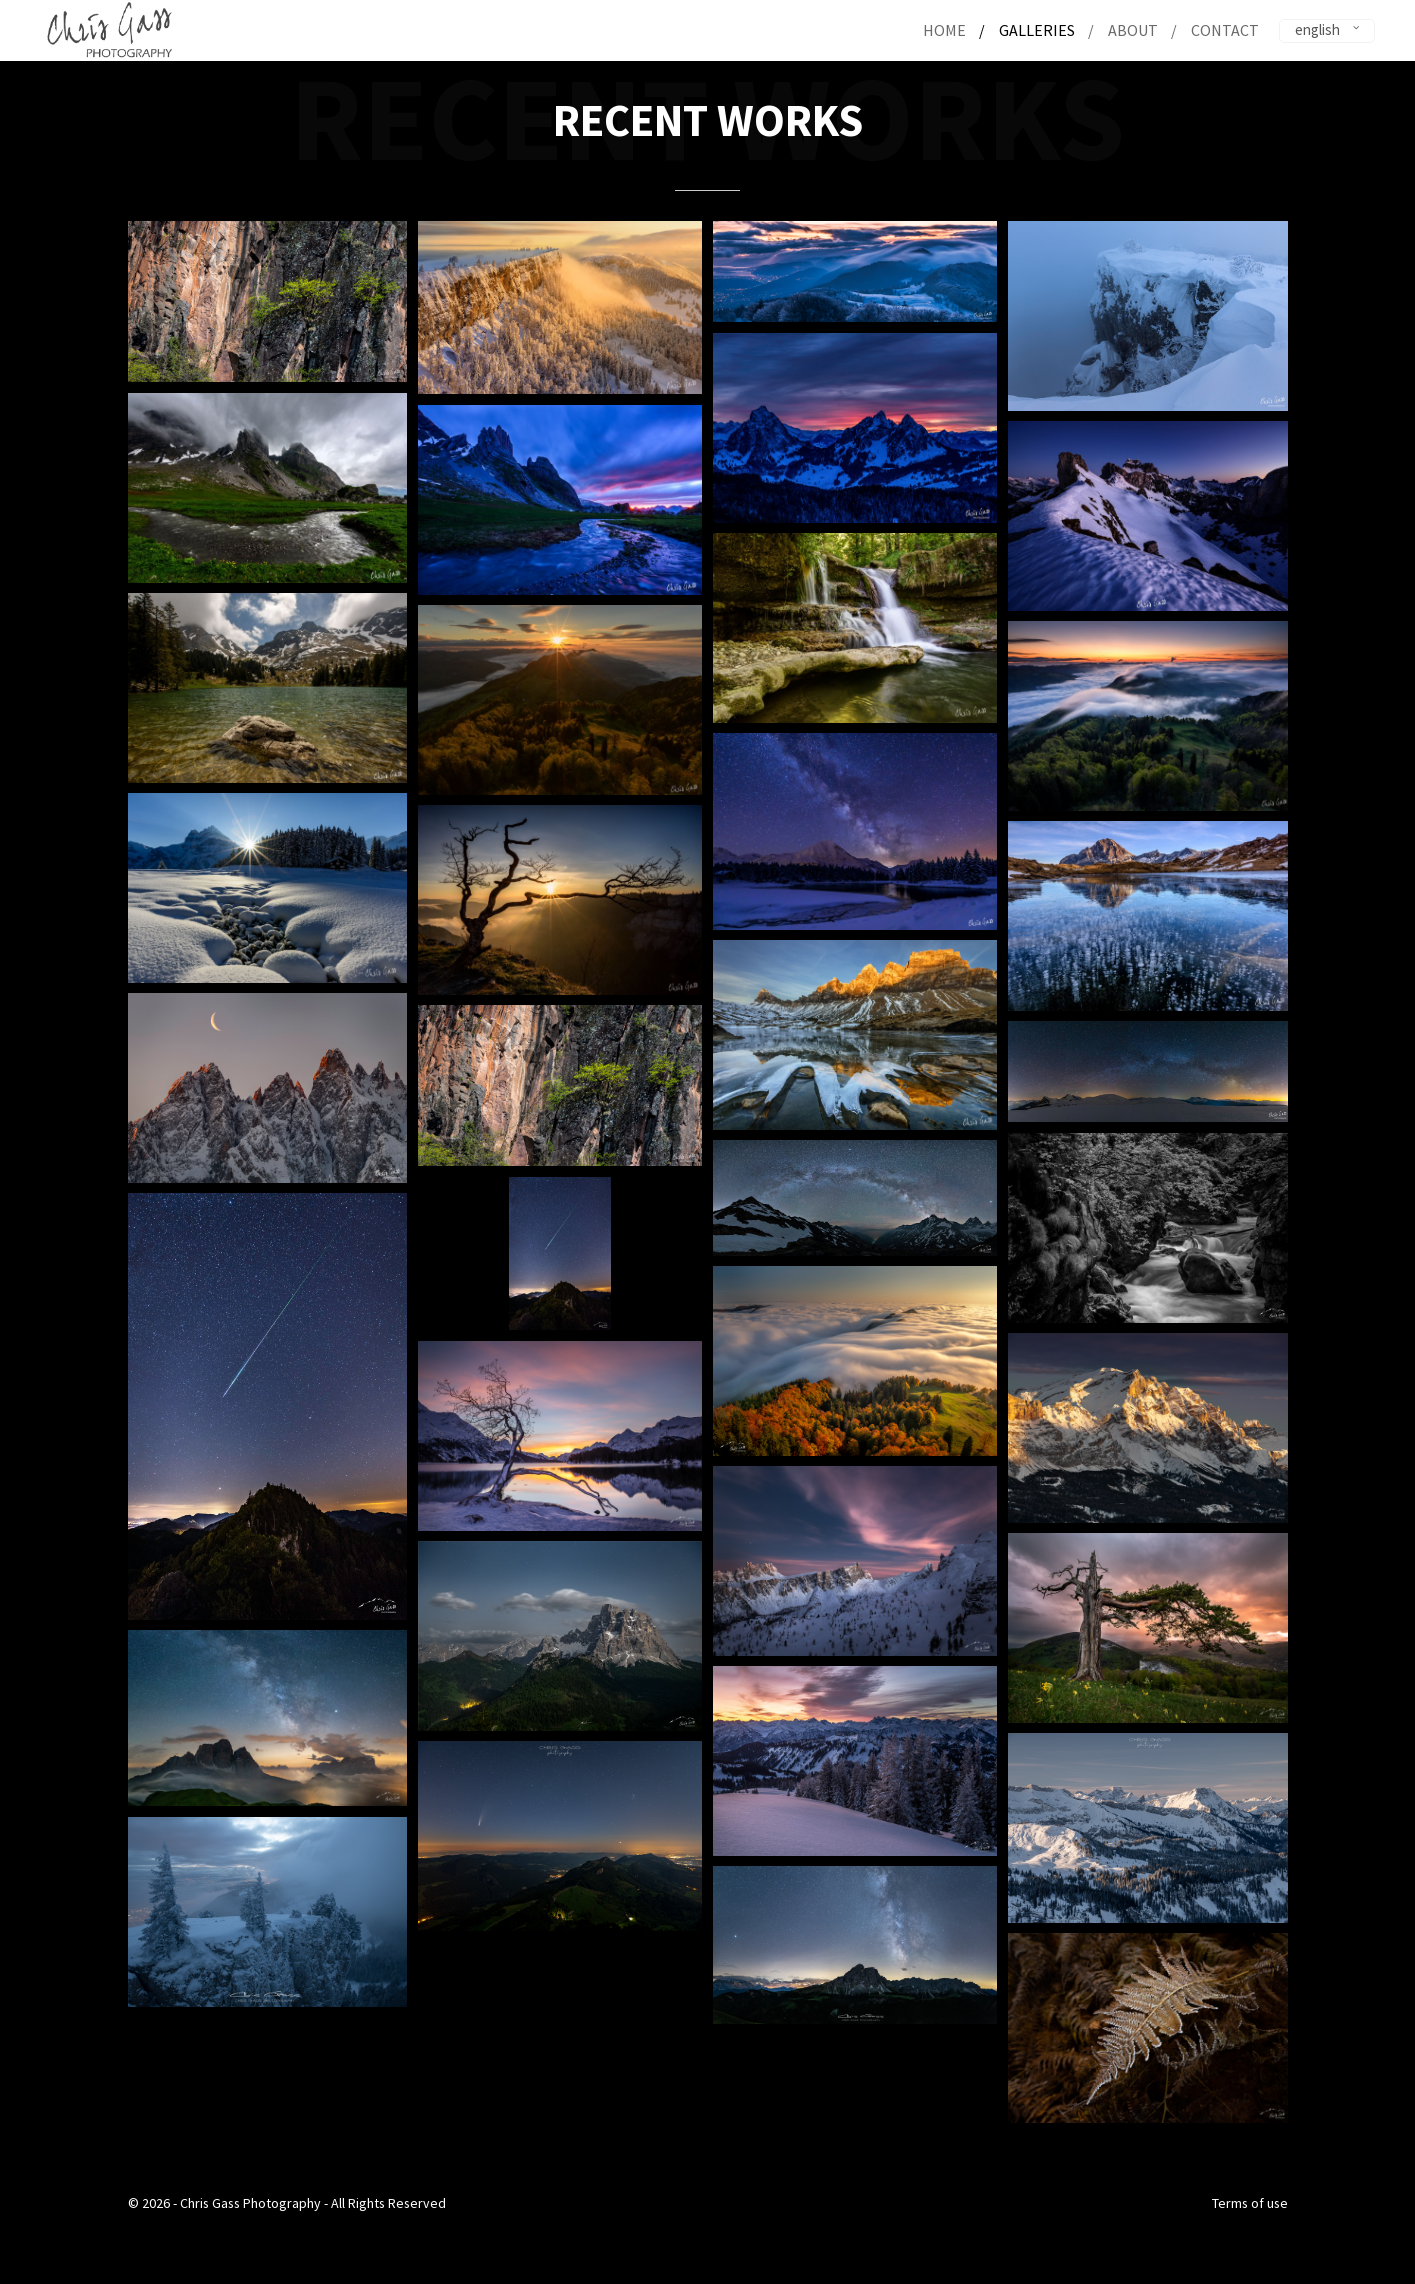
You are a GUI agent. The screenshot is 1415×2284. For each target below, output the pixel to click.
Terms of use (1250, 2203)
